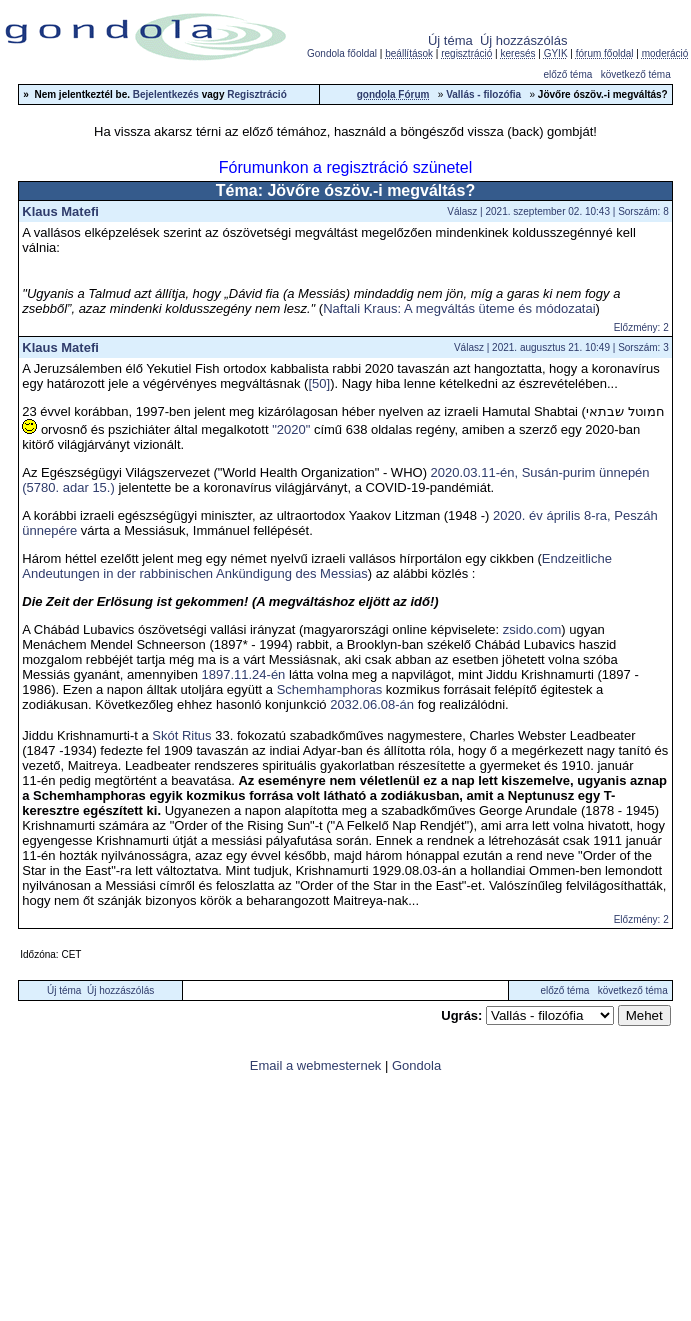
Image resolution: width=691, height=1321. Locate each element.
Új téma (450, 40)
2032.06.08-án (372, 704)
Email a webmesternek (316, 1065)
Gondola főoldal (342, 53)
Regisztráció (256, 94)
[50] (319, 383)
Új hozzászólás (523, 40)
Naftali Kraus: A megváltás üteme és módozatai (459, 308)
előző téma (567, 74)
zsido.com (532, 629)
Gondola (416, 1065)
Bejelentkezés (166, 94)
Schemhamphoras (330, 689)
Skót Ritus (181, 735)
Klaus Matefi (60, 211)
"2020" (291, 429)
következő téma (636, 74)
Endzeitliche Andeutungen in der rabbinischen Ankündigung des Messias (317, 566)
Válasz (462, 211)
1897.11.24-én (244, 674)
